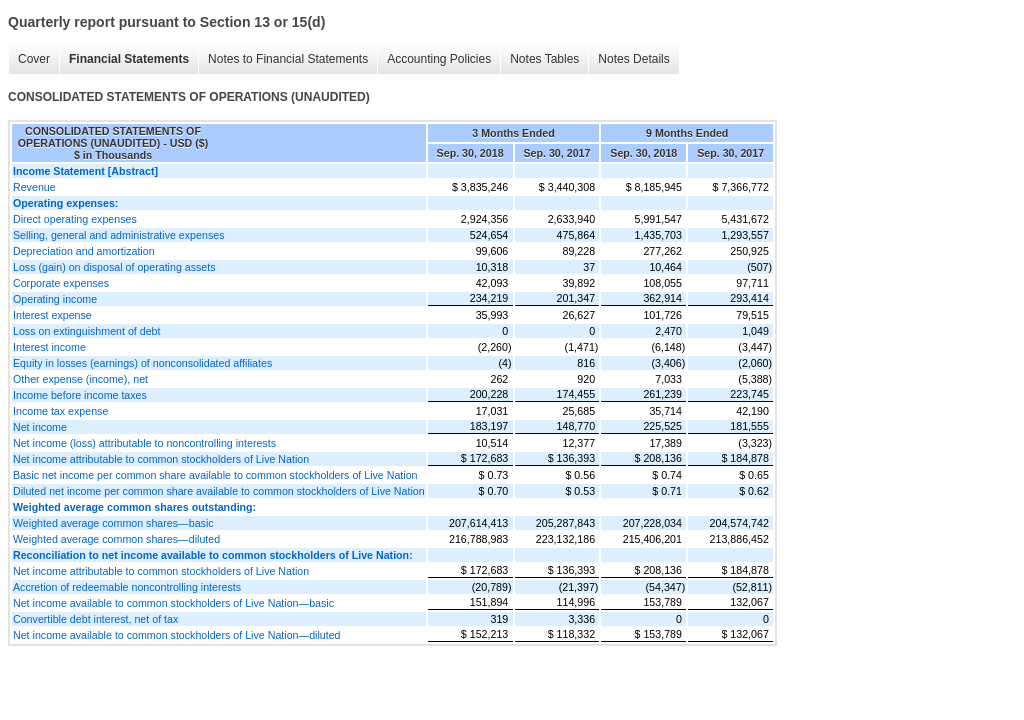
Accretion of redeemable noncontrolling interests (127, 587)
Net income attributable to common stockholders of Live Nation (161, 459)
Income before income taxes (80, 395)
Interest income (49, 347)
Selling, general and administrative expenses (118, 235)
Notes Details (633, 59)
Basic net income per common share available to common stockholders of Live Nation (215, 475)
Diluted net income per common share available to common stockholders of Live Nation (219, 491)
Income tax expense (60, 411)
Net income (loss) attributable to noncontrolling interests (144, 443)
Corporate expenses (61, 283)
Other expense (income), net (80, 379)
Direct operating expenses (75, 219)
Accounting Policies (439, 59)
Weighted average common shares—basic (113, 523)
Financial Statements (129, 59)
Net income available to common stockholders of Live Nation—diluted (177, 635)
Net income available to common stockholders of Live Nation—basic (173, 603)
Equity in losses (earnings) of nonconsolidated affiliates (142, 363)
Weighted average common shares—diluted (116, 539)
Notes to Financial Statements (288, 59)
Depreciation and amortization (84, 251)
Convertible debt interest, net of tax (95, 619)
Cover (34, 59)
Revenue (34, 187)
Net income (40, 427)
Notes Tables (544, 59)
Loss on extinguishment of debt (87, 331)
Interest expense (52, 315)
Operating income (55, 299)
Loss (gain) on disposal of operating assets (114, 267)
